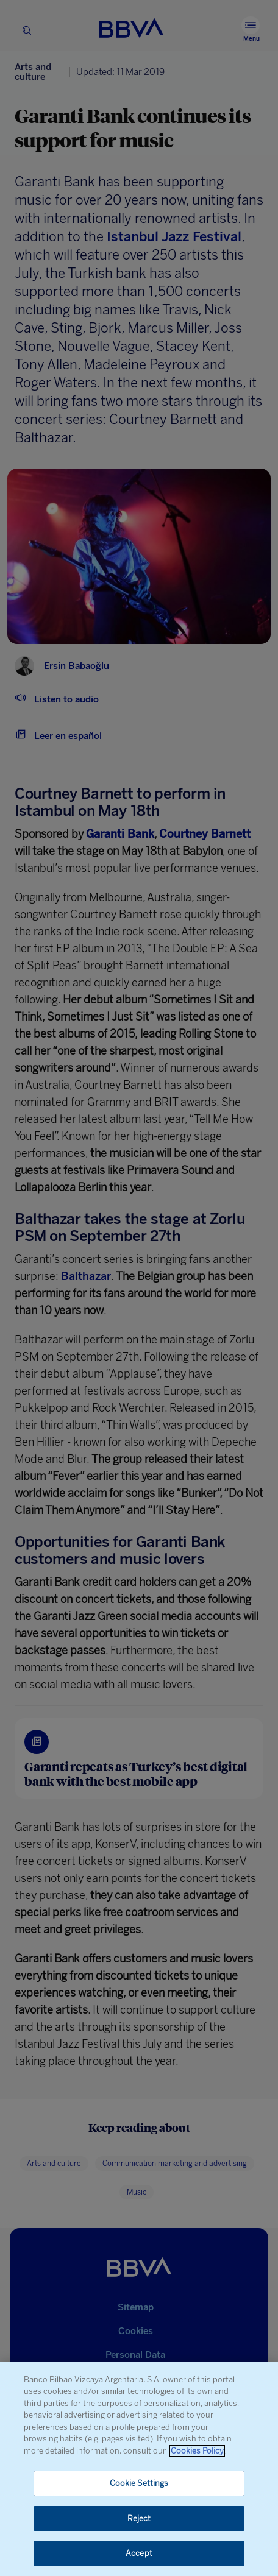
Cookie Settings (139, 2483)
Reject (139, 2518)
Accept (139, 2553)
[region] (139, 2469)
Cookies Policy (197, 2450)
